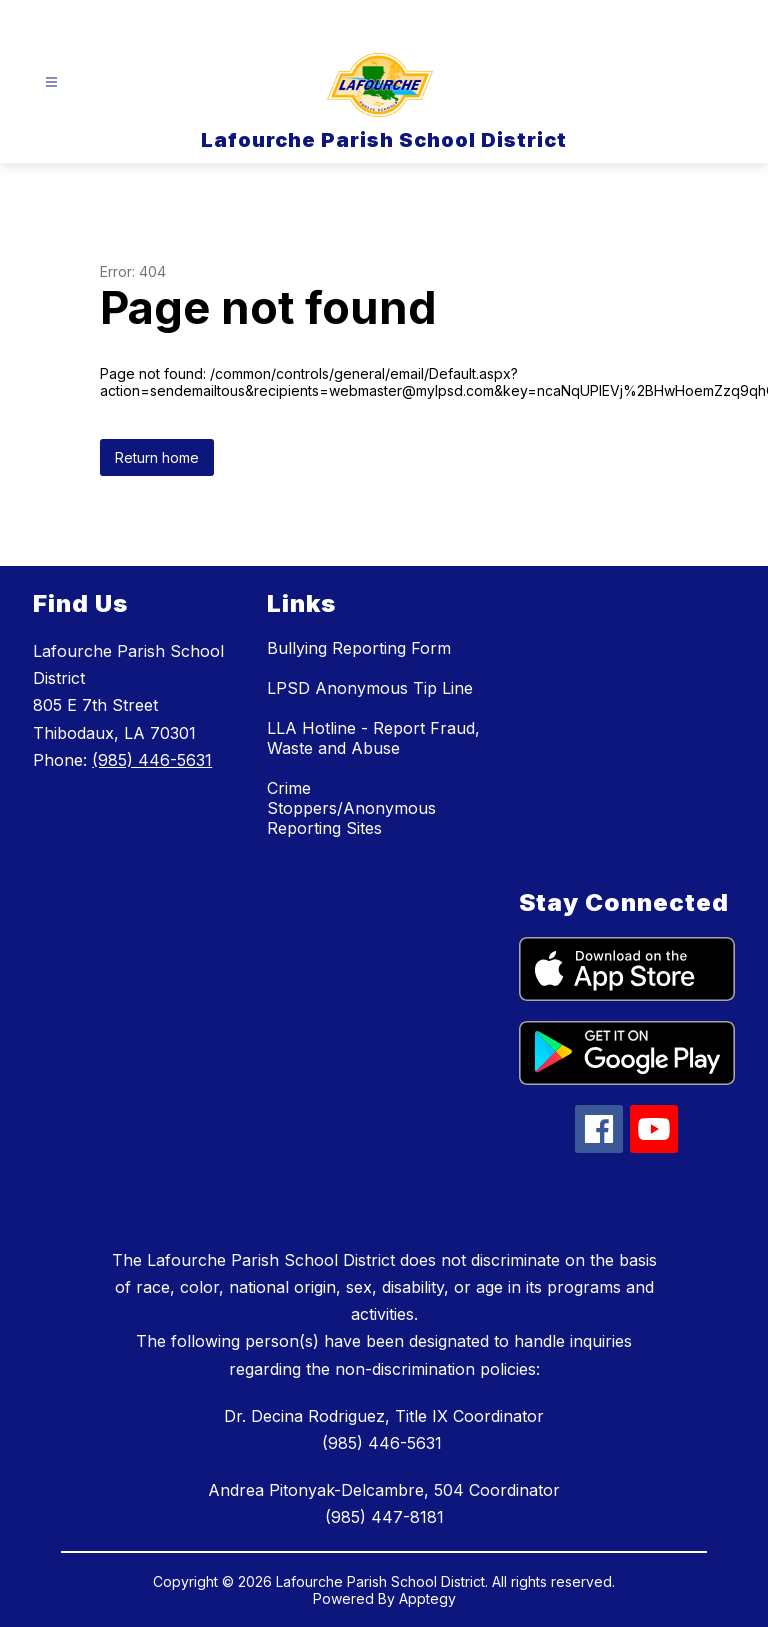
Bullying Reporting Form (359, 648)
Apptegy (427, 1598)
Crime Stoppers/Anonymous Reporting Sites (351, 808)
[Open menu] (51, 82)
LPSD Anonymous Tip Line (370, 688)
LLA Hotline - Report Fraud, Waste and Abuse (373, 738)
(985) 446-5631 (152, 760)
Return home (157, 457)
